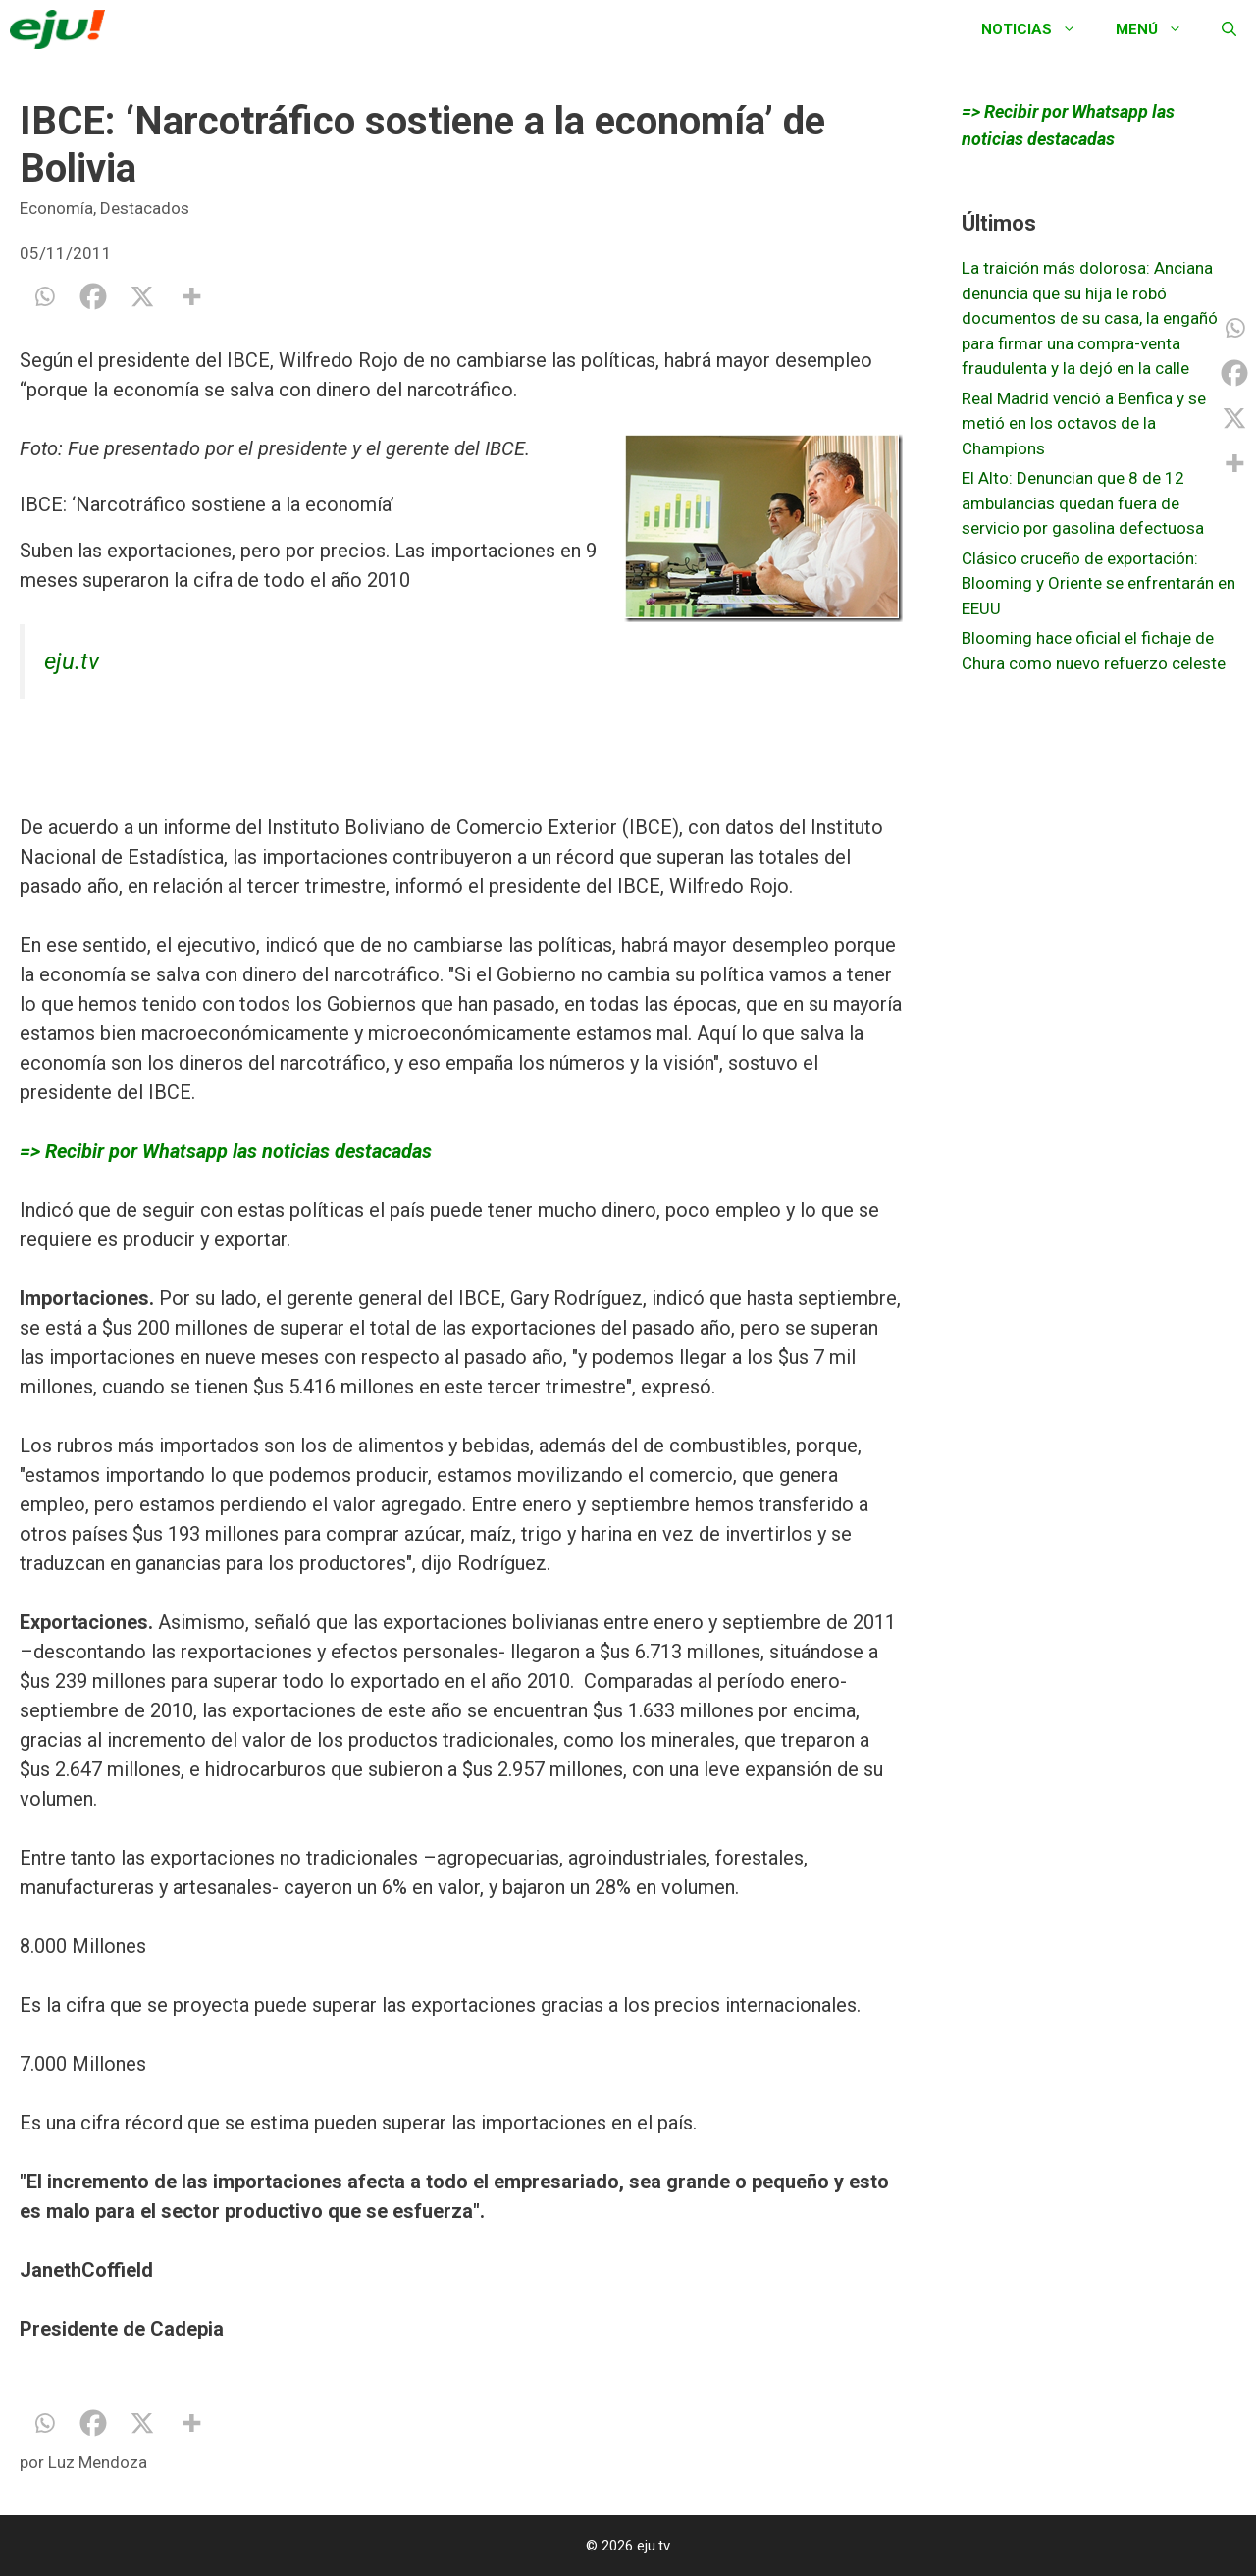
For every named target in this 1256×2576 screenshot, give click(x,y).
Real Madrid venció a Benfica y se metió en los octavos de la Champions (1084, 423)
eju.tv (71, 661)
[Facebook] (93, 296)
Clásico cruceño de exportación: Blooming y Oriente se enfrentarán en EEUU (1098, 583)
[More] (191, 296)
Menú (1159, 29)
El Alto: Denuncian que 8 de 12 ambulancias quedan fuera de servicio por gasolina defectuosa (1083, 503)
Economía (56, 208)
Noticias (1038, 29)
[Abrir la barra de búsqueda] (1229, 29)
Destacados (144, 208)
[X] (142, 296)
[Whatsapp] (44, 296)
